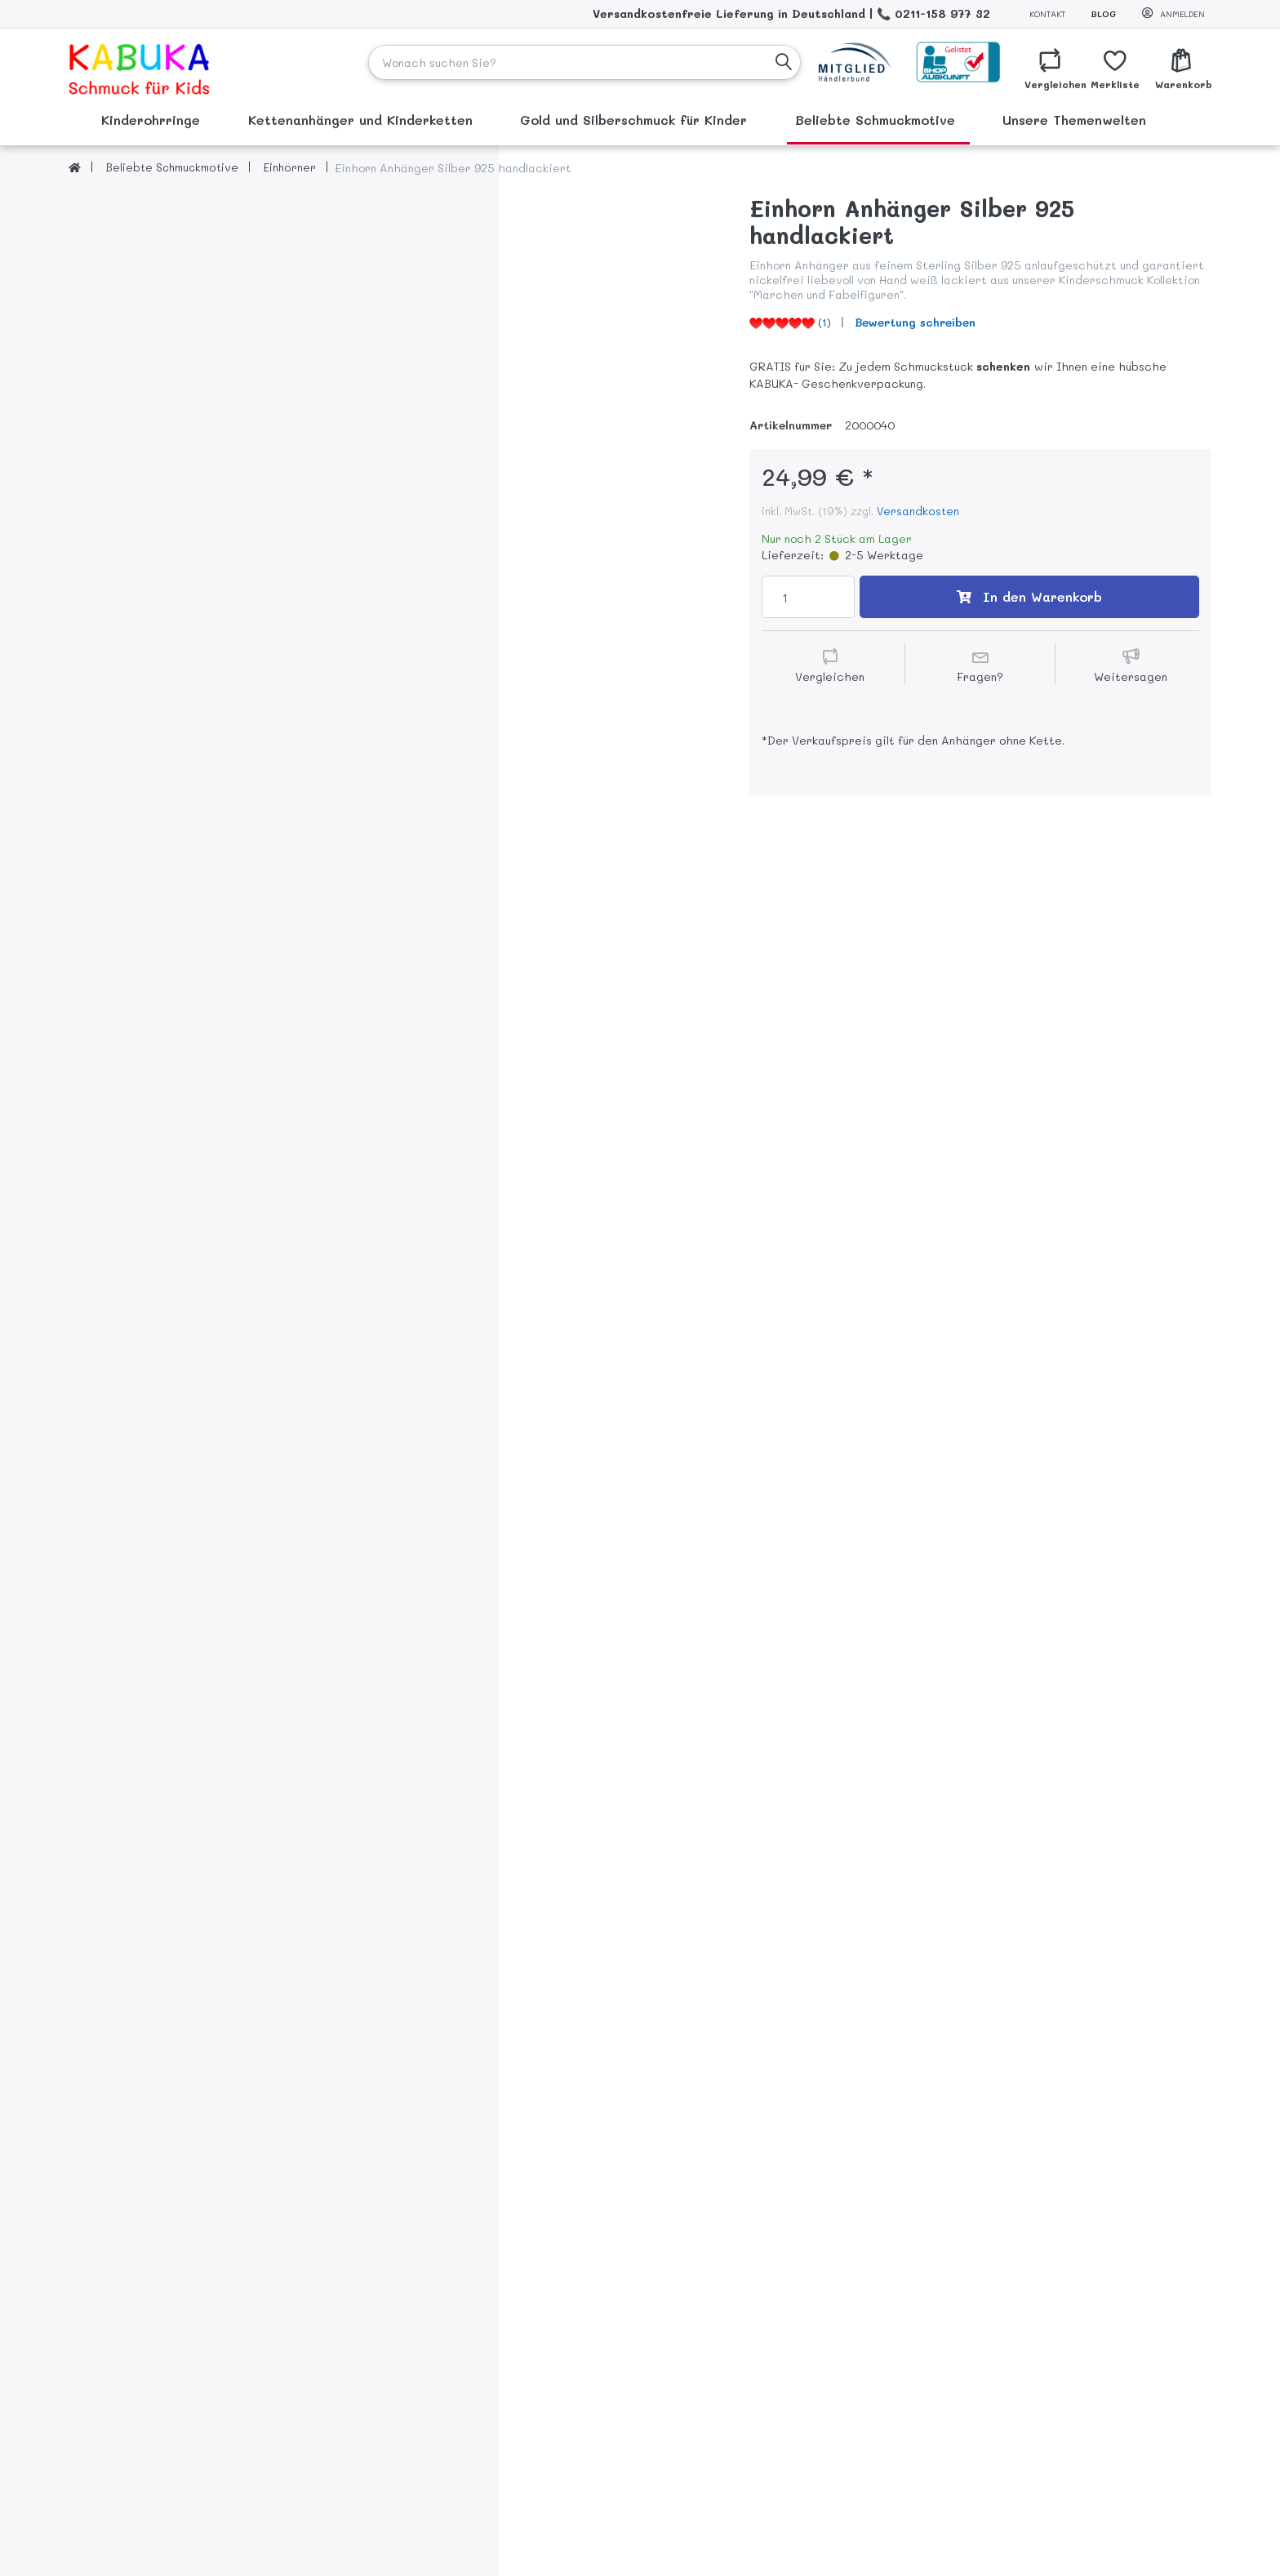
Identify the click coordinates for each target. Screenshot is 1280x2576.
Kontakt (1047, 14)
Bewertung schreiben (915, 322)
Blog (1103, 14)
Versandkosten (918, 511)
